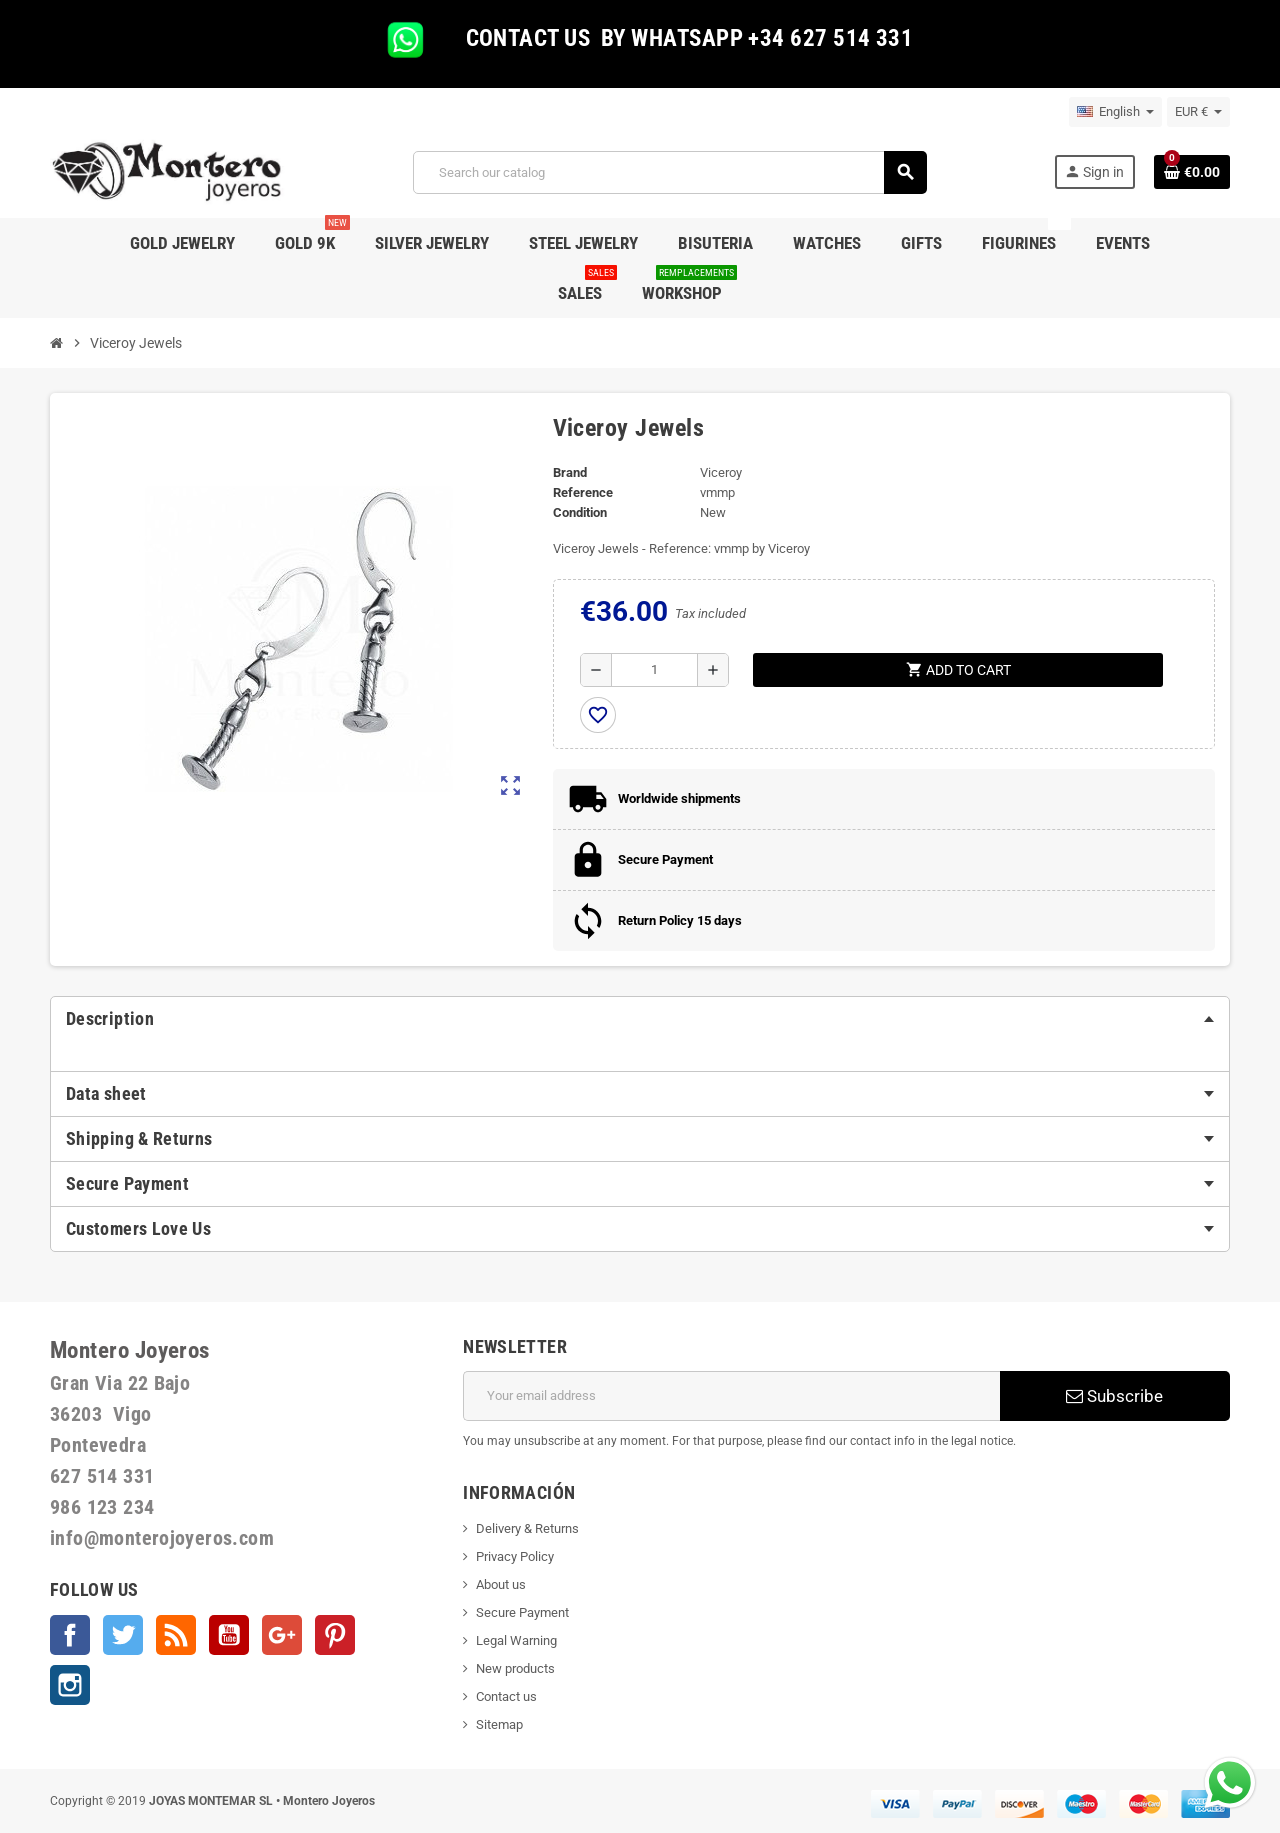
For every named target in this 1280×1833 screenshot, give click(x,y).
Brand (570, 472)
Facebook (70, 1635)
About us (501, 1584)
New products (515, 1668)
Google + (282, 1635)
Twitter (123, 1635)
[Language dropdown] (1115, 112)
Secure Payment (522, 1612)
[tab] (640, 1019)
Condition (580, 512)
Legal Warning (516, 1640)
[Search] (669, 172)
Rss (176, 1635)
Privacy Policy (515, 1556)
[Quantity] (654, 670)
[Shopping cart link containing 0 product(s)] (1192, 172)
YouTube (229, 1635)
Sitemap (499, 1724)
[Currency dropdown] (1198, 112)
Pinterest (335, 1635)
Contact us (506, 1696)
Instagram (70, 1685)
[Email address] (731, 1396)
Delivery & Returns (527, 1528)
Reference (583, 492)
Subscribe (1114, 1396)
